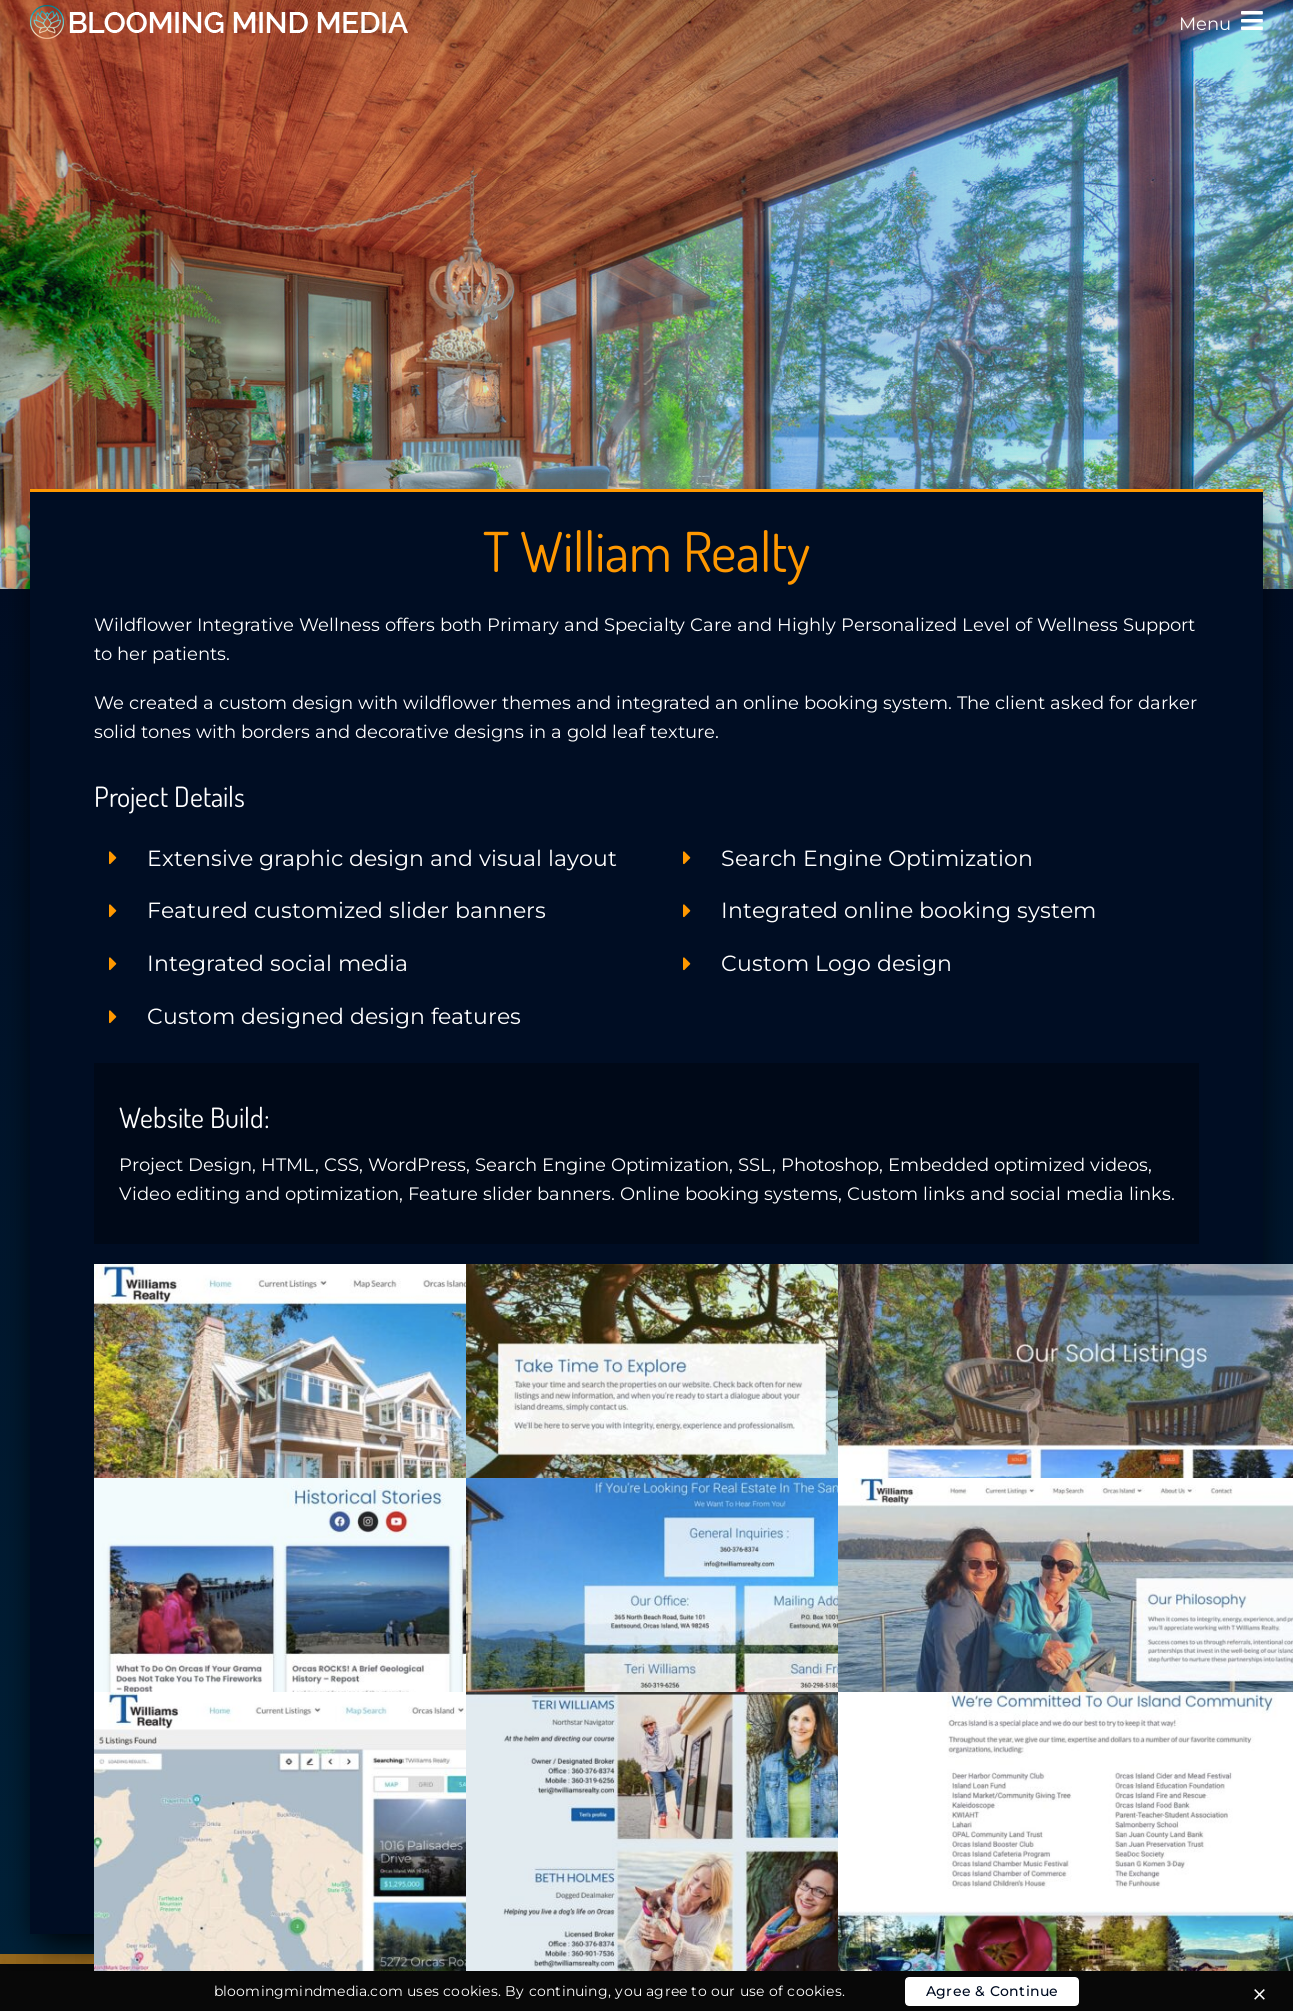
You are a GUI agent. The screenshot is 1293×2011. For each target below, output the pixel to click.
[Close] (1259, 1994)
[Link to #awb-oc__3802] (1252, 20)
